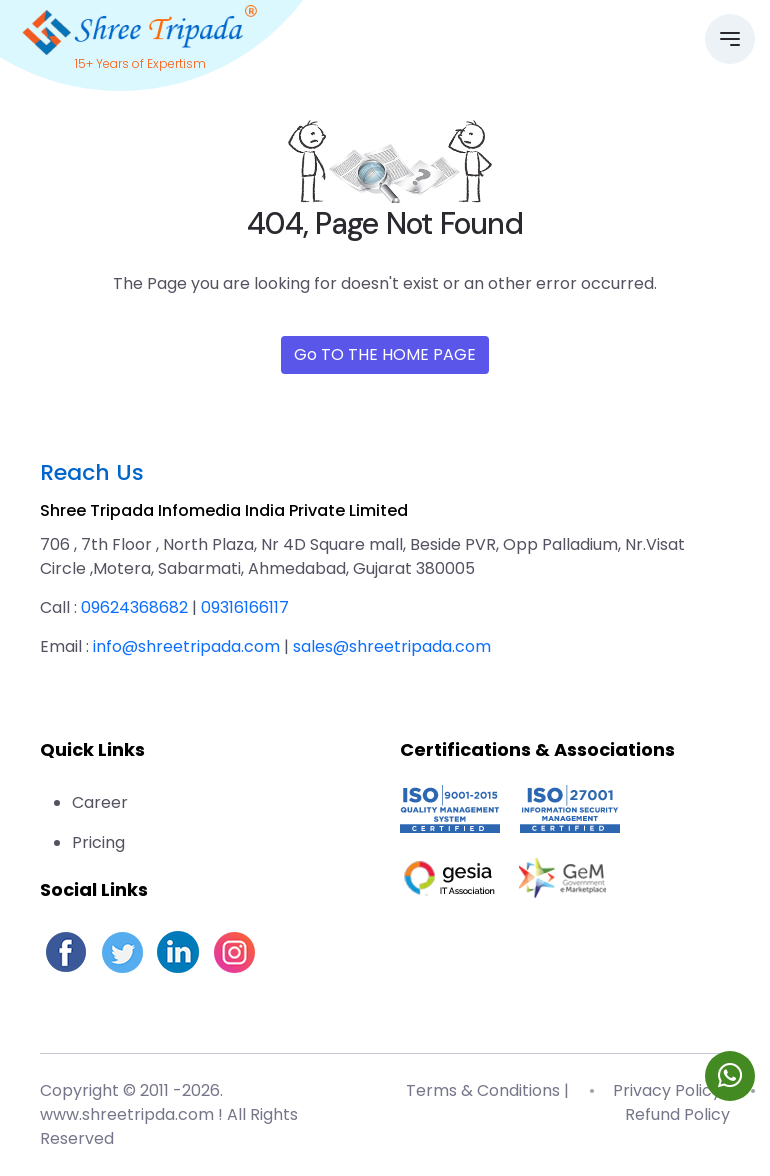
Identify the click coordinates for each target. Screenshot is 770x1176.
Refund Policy (677, 1114)
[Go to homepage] (140, 27)
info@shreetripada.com (186, 646)
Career (100, 802)
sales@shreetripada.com (392, 646)
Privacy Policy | (671, 1090)
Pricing (98, 842)
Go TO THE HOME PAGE (385, 354)
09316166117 (245, 607)
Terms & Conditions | (487, 1090)
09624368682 (134, 607)
